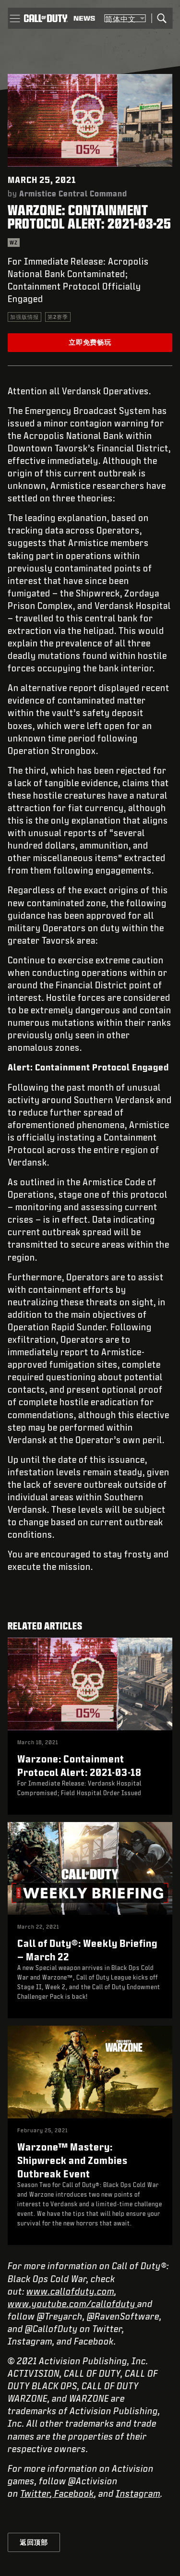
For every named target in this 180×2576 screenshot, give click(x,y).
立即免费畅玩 (90, 342)
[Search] (161, 18)
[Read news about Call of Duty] (84, 18)
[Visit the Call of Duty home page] (46, 18)
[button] (15, 18)
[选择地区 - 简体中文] (125, 18)
